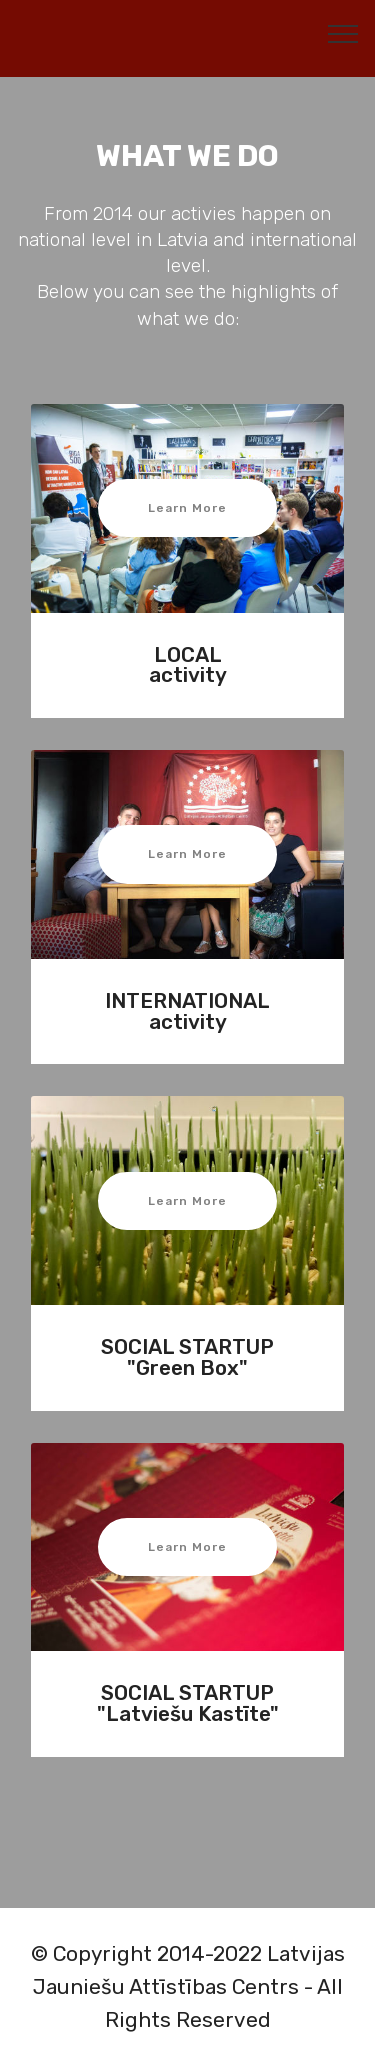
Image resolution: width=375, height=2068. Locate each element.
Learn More (187, 508)
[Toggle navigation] (343, 33)
